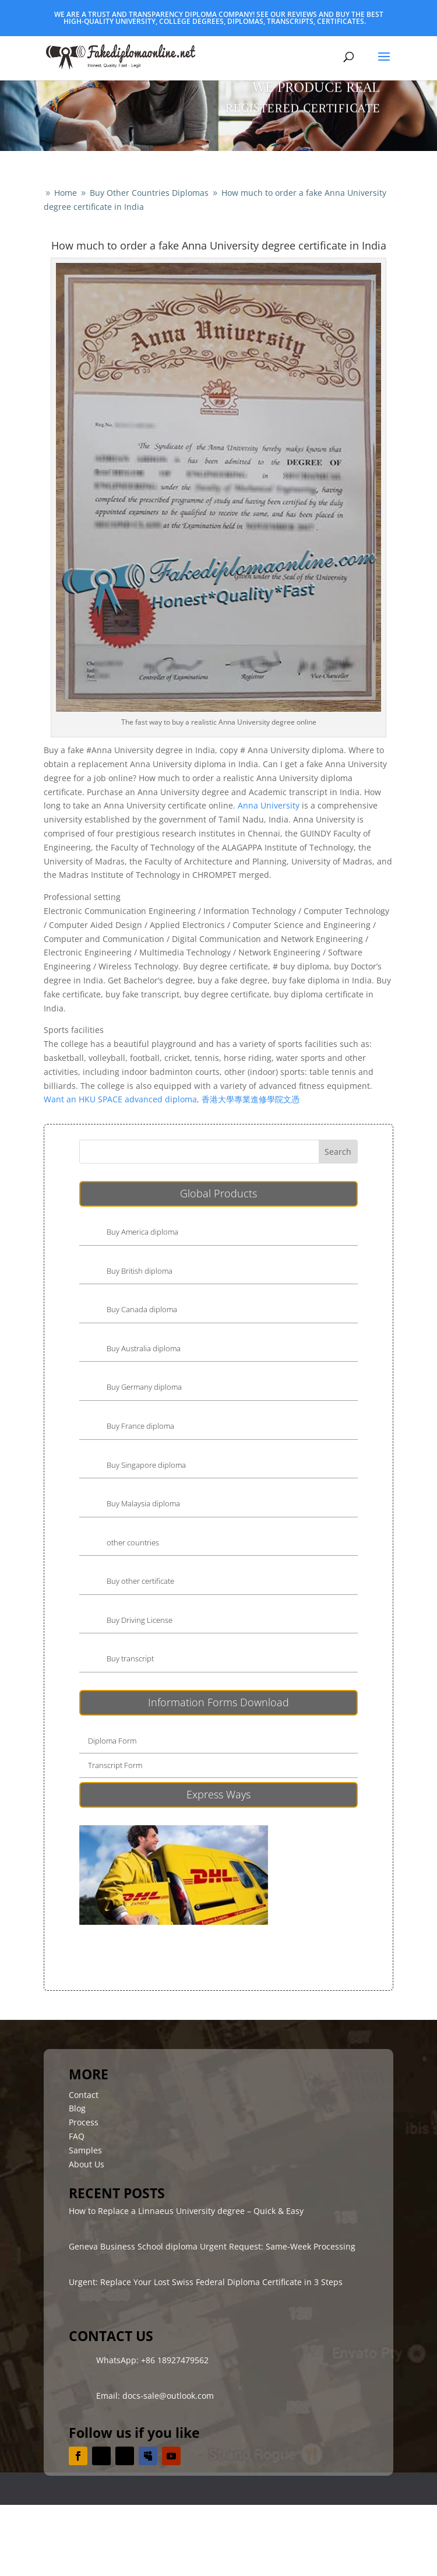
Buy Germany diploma (144, 1387)
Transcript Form (115, 1765)
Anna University (268, 805)
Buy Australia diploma (144, 1348)
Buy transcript (130, 1658)
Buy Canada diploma (142, 1309)
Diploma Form (112, 1740)
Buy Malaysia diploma (143, 1503)
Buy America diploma (142, 1232)
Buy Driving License (139, 1620)
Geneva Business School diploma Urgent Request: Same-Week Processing (212, 2246)
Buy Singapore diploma (146, 1465)
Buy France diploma (140, 1426)
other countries (133, 1542)
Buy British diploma (139, 1271)
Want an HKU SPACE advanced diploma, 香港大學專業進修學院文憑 (171, 1099)
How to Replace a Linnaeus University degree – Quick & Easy (186, 2210)
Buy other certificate (140, 1581)
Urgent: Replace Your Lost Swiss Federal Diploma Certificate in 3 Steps (206, 2281)
